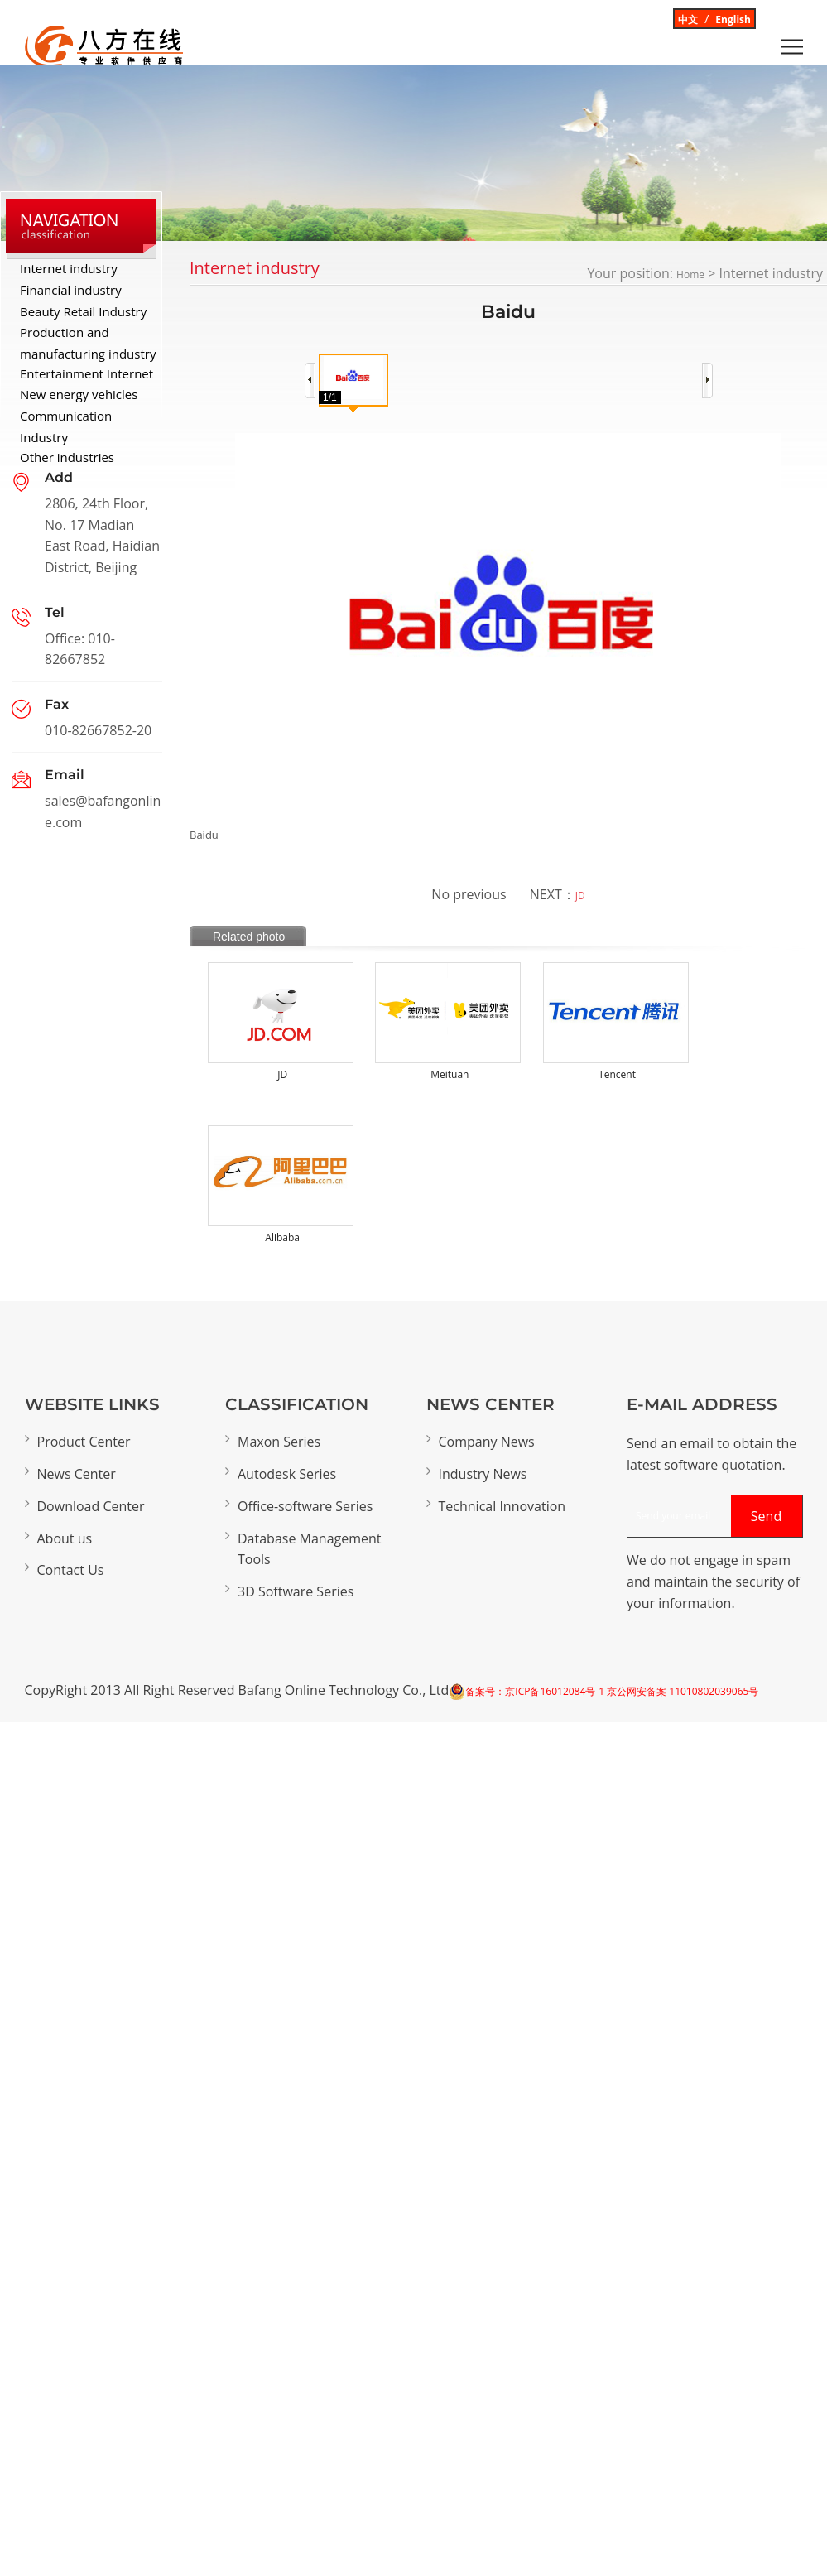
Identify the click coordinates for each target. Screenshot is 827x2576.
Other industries (67, 457)
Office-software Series (305, 1506)
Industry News (483, 1474)
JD (580, 895)
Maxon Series (279, 1441)
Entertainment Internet (86, 373)
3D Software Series (295, 1591)
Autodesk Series (287, 1474)
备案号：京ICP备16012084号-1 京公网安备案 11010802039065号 (611, 1691)
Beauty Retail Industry (83, 311)
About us (65, 1538)
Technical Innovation (502, 1506)
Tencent (617, 1074)
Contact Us (70, 1570)
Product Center (84, 1441)
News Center (76, 1474)
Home (690, 274)
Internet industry (69, 268)
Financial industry (71, 290)
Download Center (91, 1506)
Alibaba (282, 1237)
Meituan (449, 1074)
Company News (487, 1441)
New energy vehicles (78, 394)
